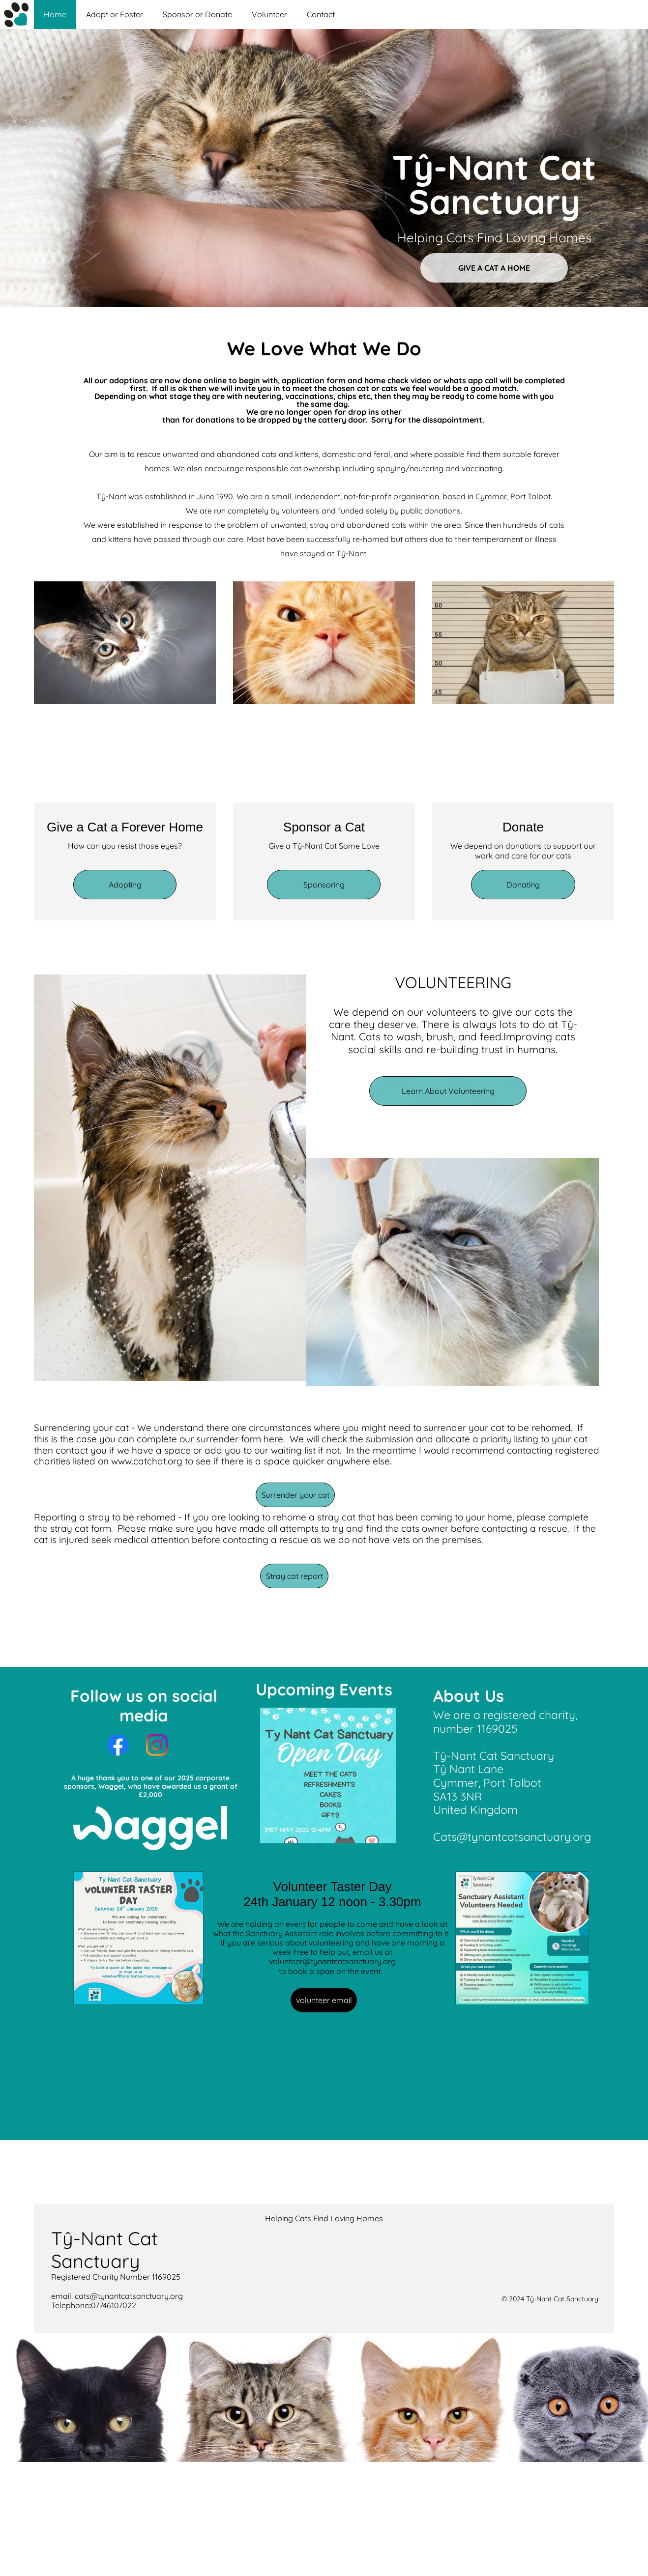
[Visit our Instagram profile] (157, 1745)
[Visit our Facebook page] (118, 1745)
